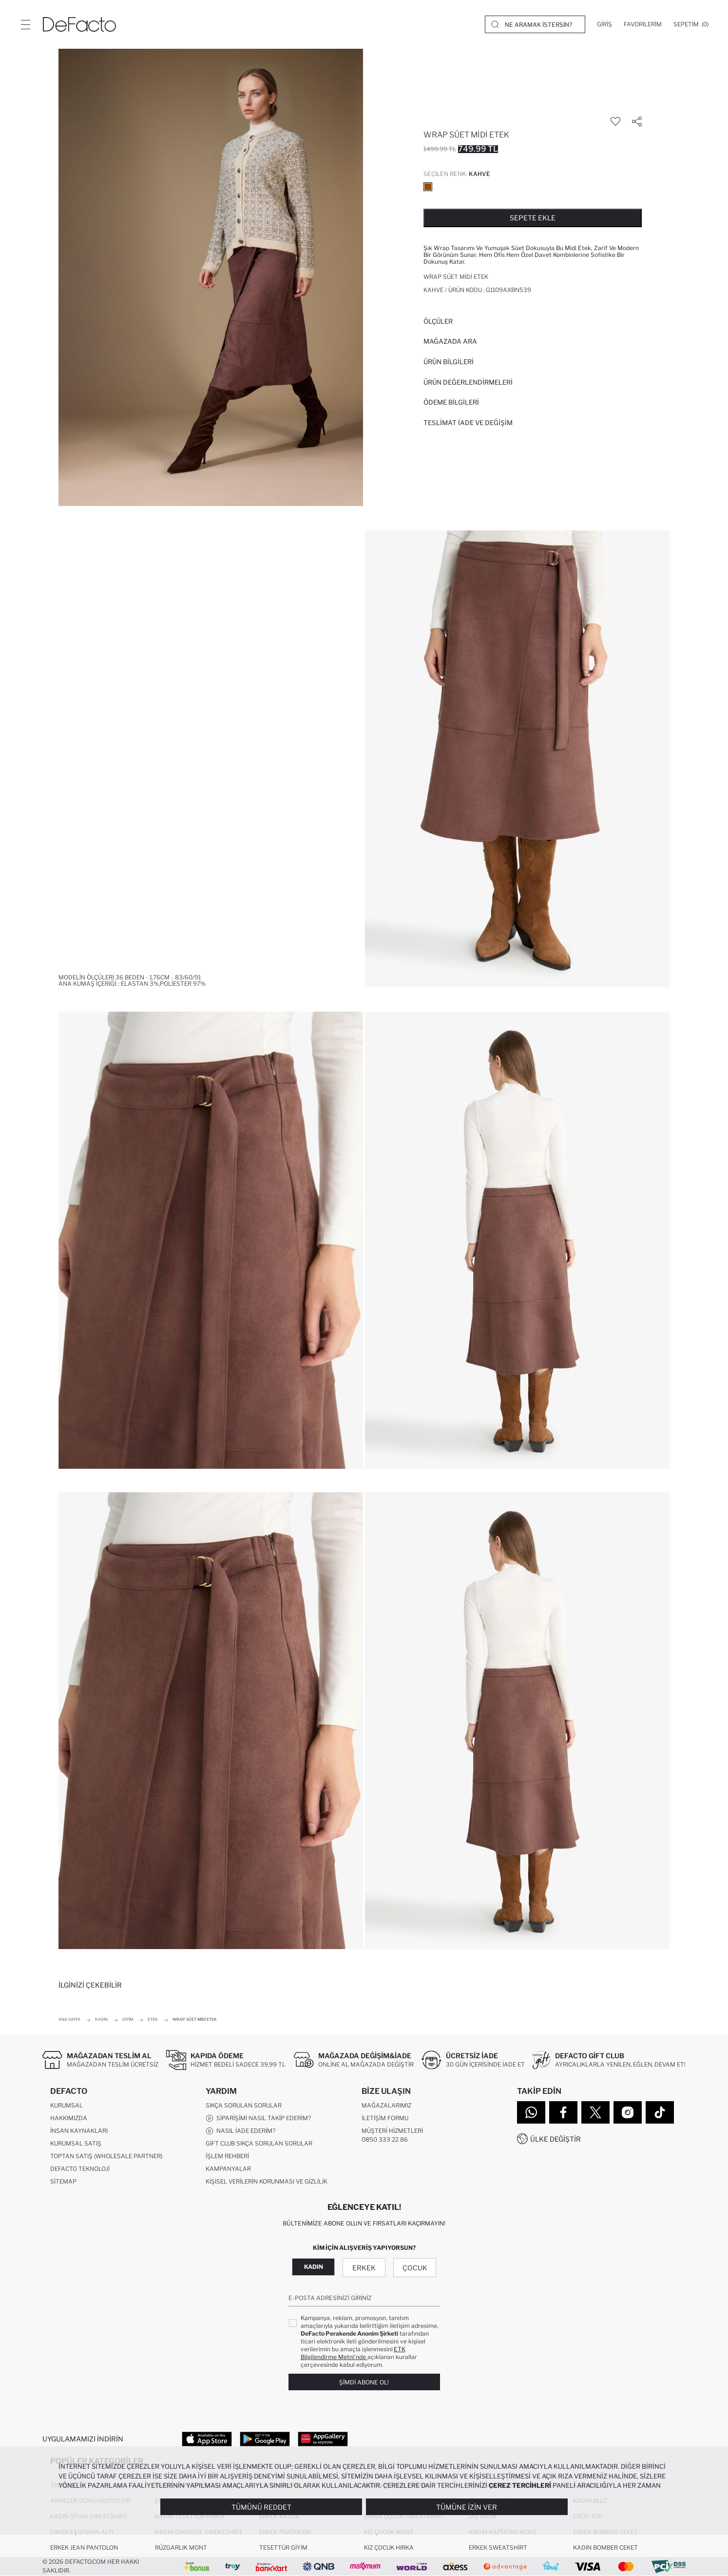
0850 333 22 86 (385, 2139)
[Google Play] (265, 2438)
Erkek (364, 2268)
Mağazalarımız (386, 2105)
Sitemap (63, 2181)
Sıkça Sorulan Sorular (244, 2105)
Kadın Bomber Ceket (605, 2547)
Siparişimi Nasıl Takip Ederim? (258, 2118)
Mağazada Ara (450, 341)
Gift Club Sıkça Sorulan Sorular (259, 2143)
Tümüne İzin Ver (466, 2507)
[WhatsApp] (531, 2112)
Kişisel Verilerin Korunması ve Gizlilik (266, 2181)
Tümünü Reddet (261, 2507)
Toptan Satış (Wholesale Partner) (106, 2156)
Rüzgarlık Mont (181, 2547)
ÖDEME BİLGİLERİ (451, 402)
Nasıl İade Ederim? (240, 2131)
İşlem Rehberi (227, 2156)
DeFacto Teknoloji (80, 2168)
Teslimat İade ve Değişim (468, 423)
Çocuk (414, 2268)
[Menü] (25, 24)
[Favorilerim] (643, 24)
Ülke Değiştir (555, 2139)
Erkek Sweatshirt (498, 2547)
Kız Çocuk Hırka (389, 2547)
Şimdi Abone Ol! (364, 2382)
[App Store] (207, 2438)
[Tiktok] (660, 2112)
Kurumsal (66, 2105)
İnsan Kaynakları (79, 2130)
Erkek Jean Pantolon (84, 2547)
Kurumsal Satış (75, 2143)
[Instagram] (627, 2112)
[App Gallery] (323, 2438)
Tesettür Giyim (283, 2547)
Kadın (313, 2266)
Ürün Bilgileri (448, 362)
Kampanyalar (228, 2168)
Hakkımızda (68, 2118)
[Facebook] (563, 2112)
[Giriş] (604, 24)
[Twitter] (595, 2112)
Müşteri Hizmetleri (392, 2130)
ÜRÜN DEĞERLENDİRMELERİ (468, 382)
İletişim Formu (385, 2118)
